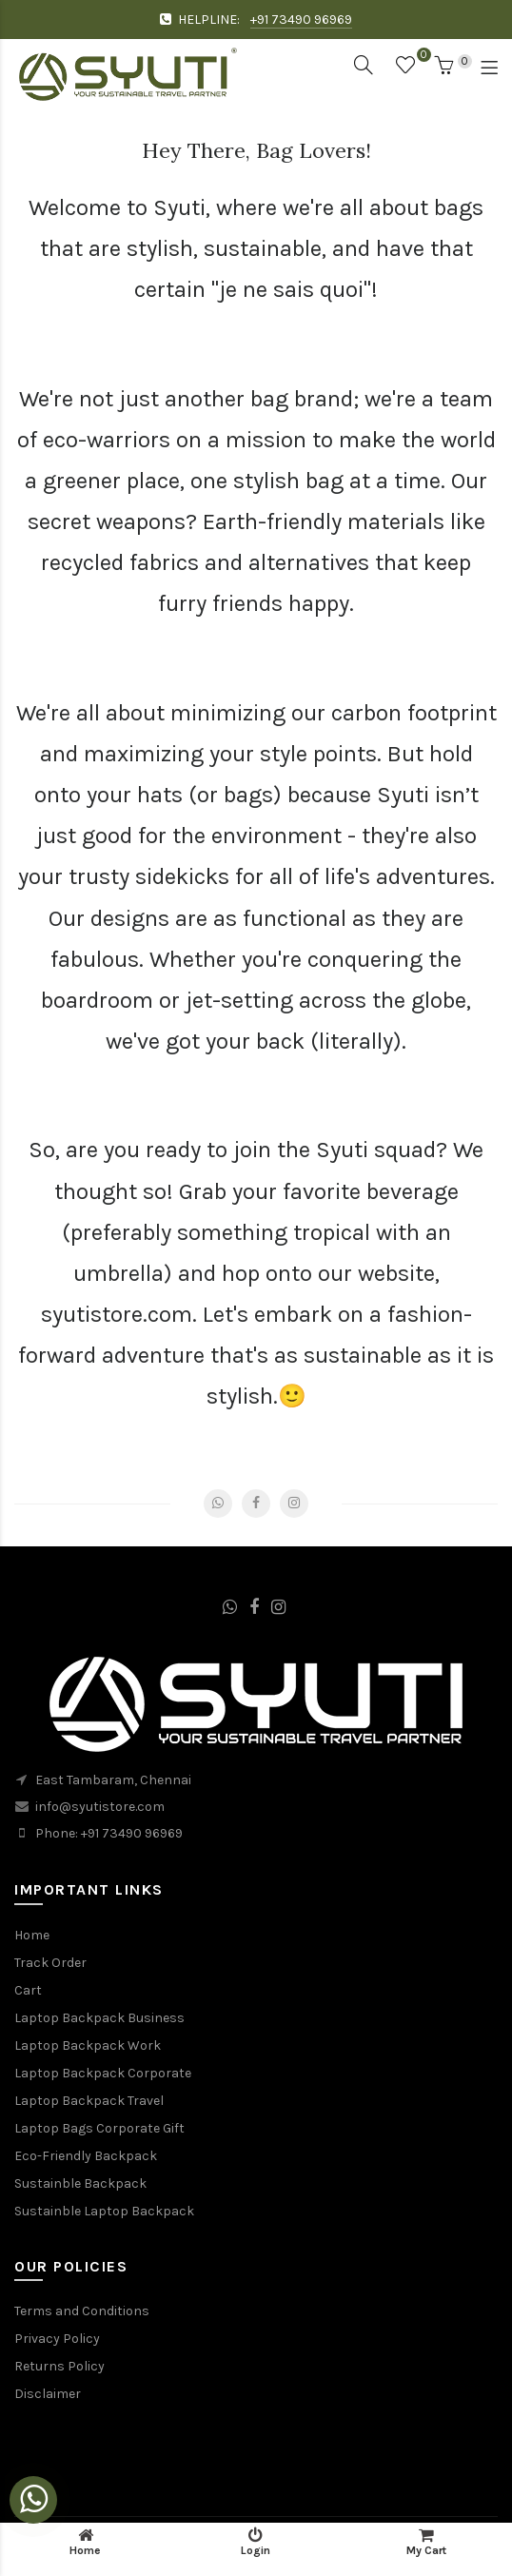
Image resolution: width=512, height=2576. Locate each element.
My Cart (427, 2542)
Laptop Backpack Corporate (102, 2073)
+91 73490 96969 (301, 19)
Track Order (50, 1963)
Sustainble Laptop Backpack (104, 2211)
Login (255, 2542)
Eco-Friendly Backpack (85, 2156)
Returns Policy (59, 2366)
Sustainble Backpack (80, 2183)
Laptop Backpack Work (87, 2045)
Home (31, 1935)
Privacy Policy (57, 2338)
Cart (28, 1990)
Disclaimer (47, 2394)
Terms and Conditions (81, 2311)
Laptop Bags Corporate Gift (99, 2128)
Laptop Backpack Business (99, 2018)
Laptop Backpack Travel (89, 2101)
